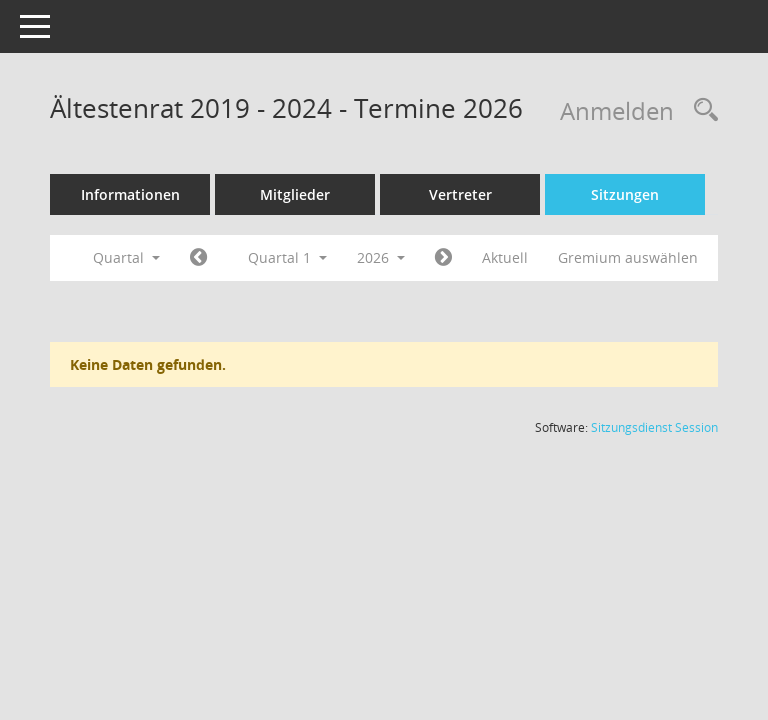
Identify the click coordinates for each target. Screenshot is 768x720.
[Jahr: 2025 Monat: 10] (198, 258)
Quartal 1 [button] (287, 257)
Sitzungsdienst (654, 427)
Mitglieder (295, 194)
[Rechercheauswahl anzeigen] (701, 110)
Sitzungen (625, 194)
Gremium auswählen (628, 257)
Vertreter (460, 194)
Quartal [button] (126, 257)
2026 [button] (381, 257)
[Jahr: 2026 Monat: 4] (443, 258)
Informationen (130, 194)
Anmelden (617, 110)
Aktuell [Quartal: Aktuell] (505, 257)
